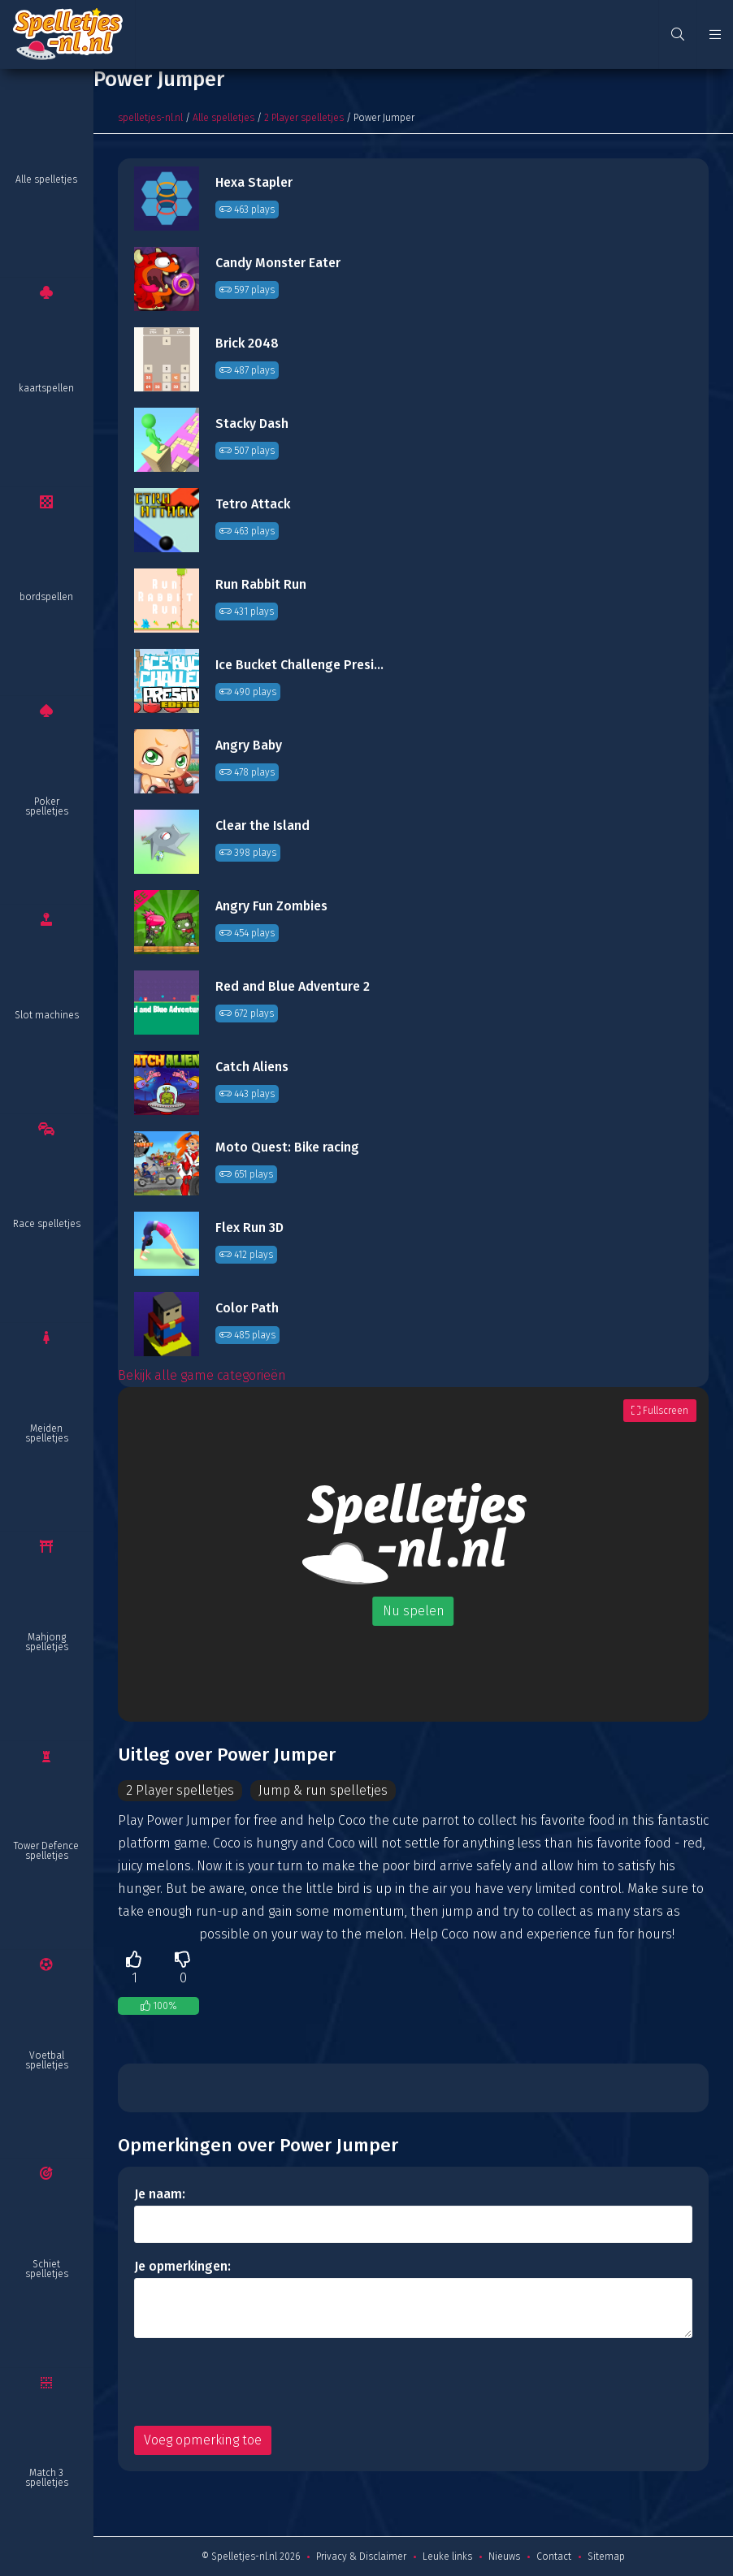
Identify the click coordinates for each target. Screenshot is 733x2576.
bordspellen (46, 597)
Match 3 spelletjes (46, 2477)
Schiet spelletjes (46, 2269)
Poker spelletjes (46, 806)
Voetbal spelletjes (46, 2060)
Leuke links (447, 2556)
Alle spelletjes (46, 179)
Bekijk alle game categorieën (202, 1375)
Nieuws (504, 2556)
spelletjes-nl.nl (150, 117)
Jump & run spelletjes (324, 1790)
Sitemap (606, 2556)
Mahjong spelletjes (46, 1642)
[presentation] (257, 2382)
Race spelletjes (46, 1224)
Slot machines (47, 1015)
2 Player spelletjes (304, 117)
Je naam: (159, 2194)
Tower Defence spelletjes (46, 1850)
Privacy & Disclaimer (361, 2556)
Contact (553, 2556)
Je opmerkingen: (182, 2266)
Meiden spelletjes (46, 1433)
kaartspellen (46, 388)
